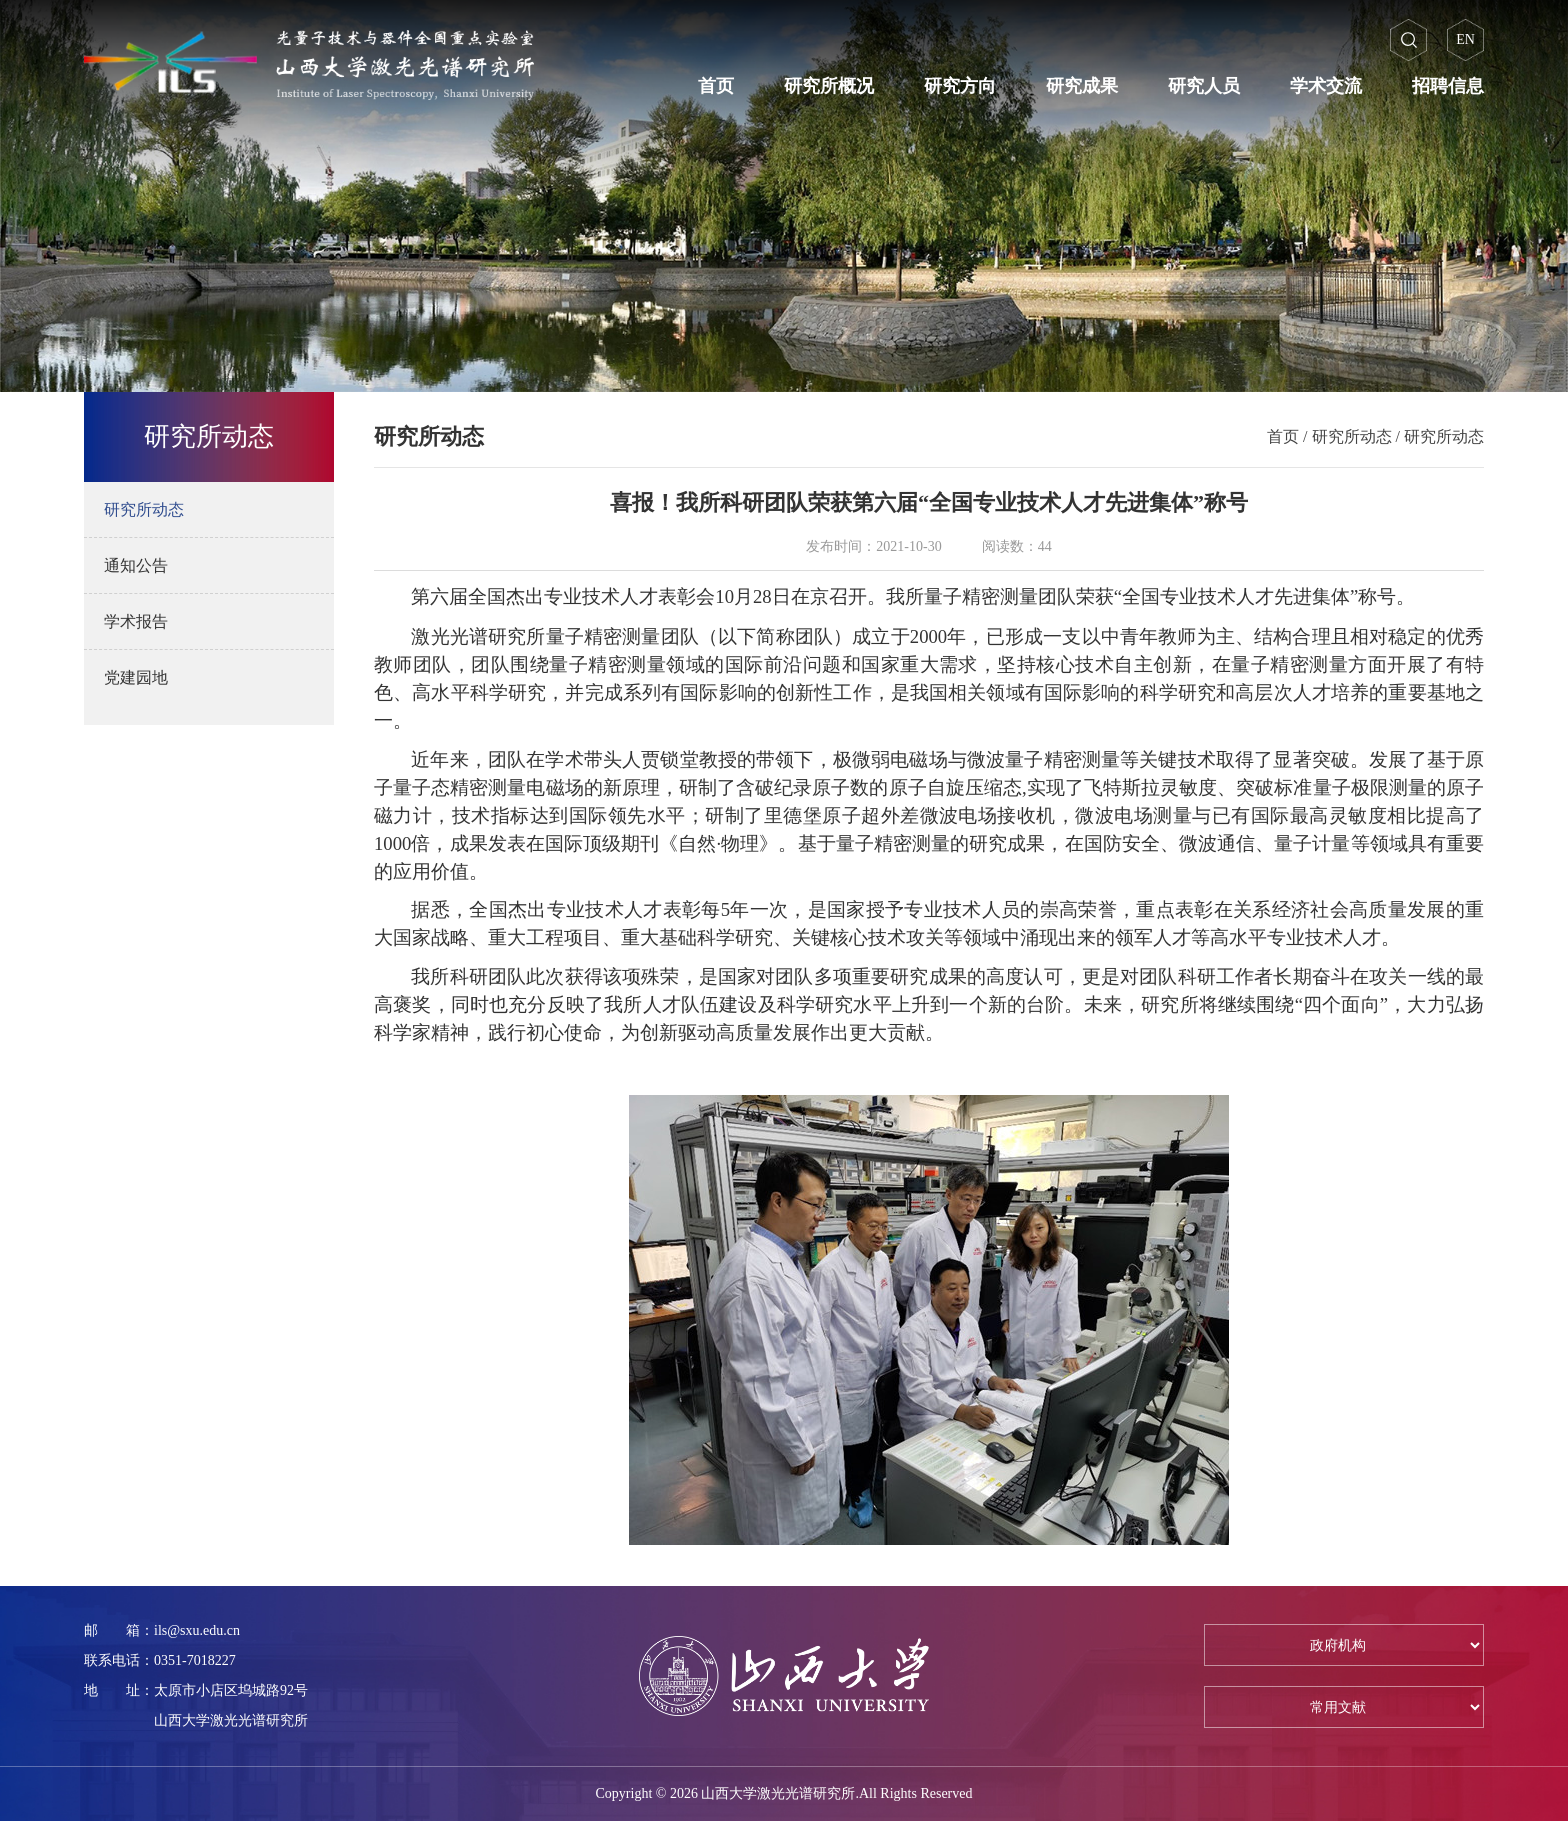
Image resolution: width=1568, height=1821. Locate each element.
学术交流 (1326, 86)
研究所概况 (829, 86)
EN (1465, 39)
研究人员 (1204, 86)
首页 (716, 86)
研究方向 (960, 86)
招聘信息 (1448, 86)
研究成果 (1082, 86)
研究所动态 (1352, 436)
